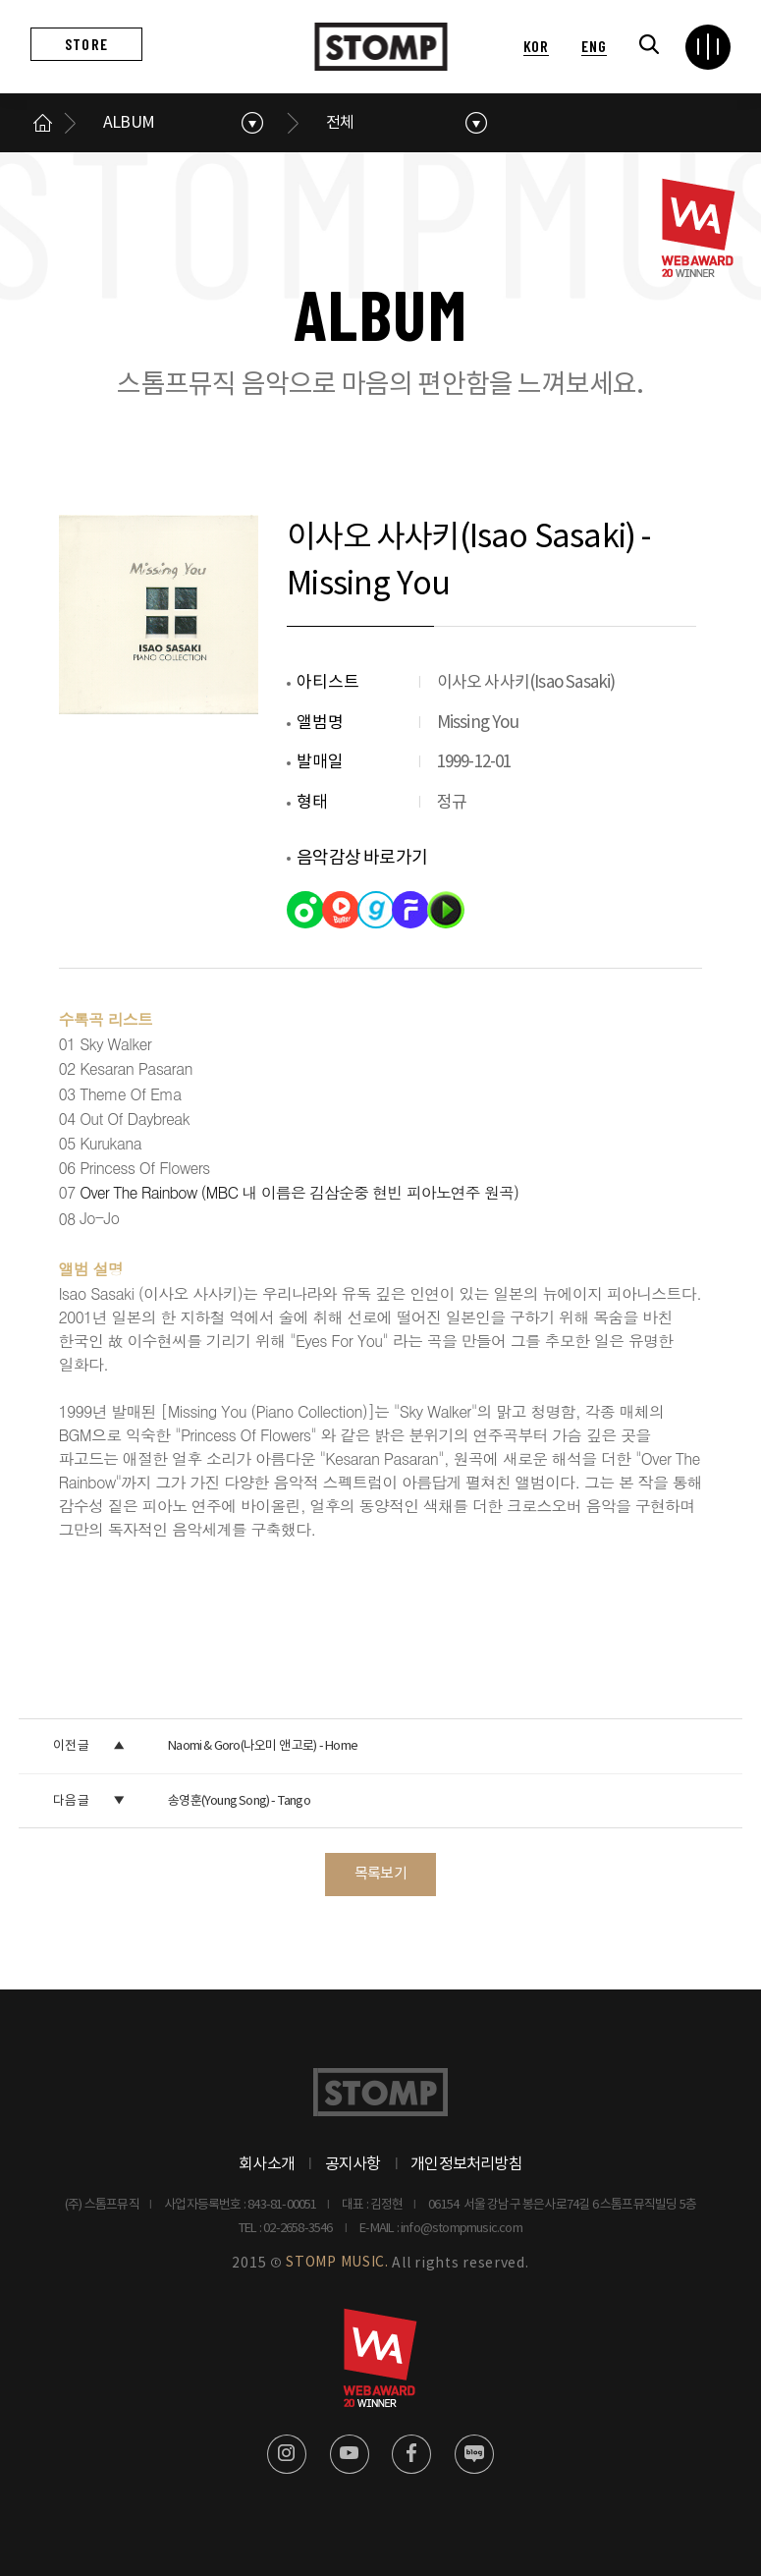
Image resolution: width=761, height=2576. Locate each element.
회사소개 (267, 2164)
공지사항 (353, 2164)
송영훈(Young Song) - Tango (239, 1801)
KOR (536, 45)
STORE (86, 43)
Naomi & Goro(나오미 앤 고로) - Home (262, 1746)
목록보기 (380, 1874)
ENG (593, 45)
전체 (339, 123)
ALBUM (128, 123)
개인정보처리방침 (466, 2164)
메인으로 (42, 122)
